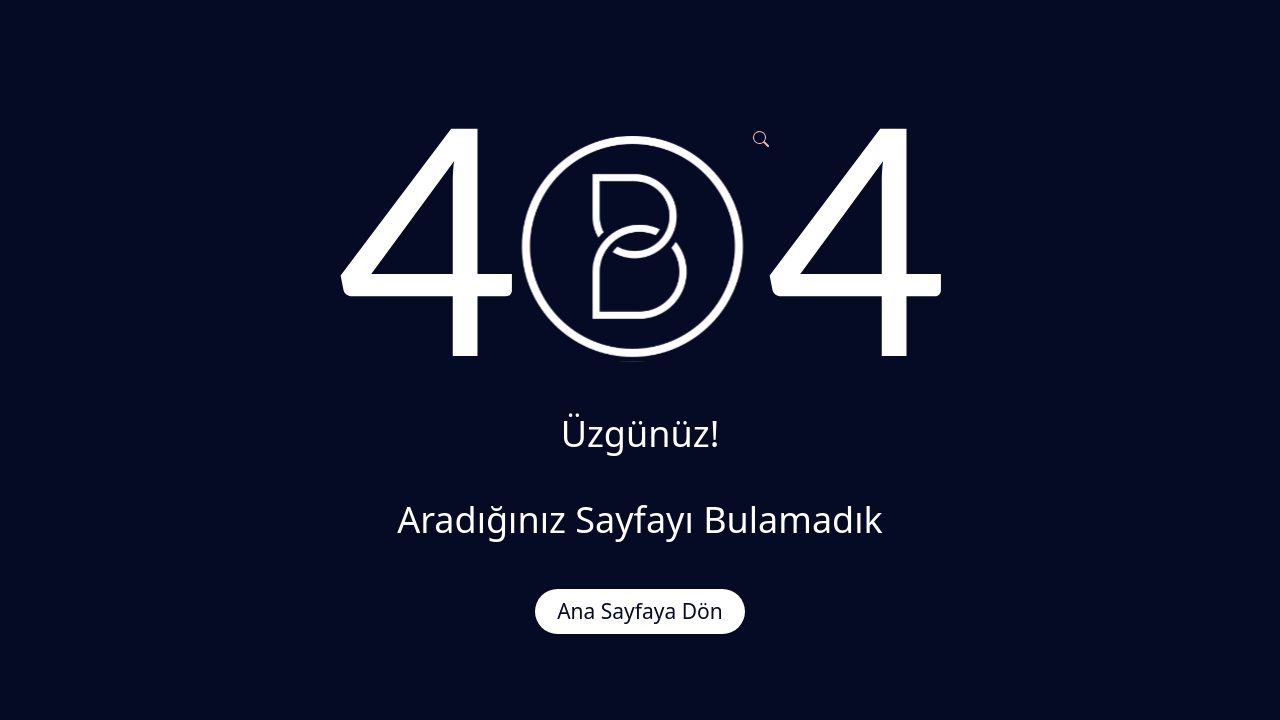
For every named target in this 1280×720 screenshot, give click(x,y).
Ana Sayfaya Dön (640, 611)
